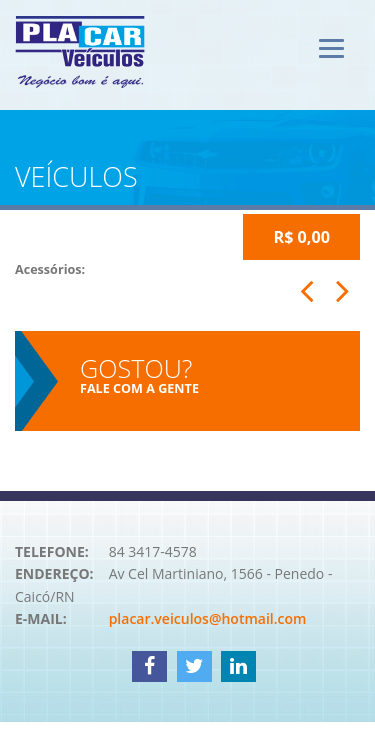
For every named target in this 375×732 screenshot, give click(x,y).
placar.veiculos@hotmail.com (208, 618)
